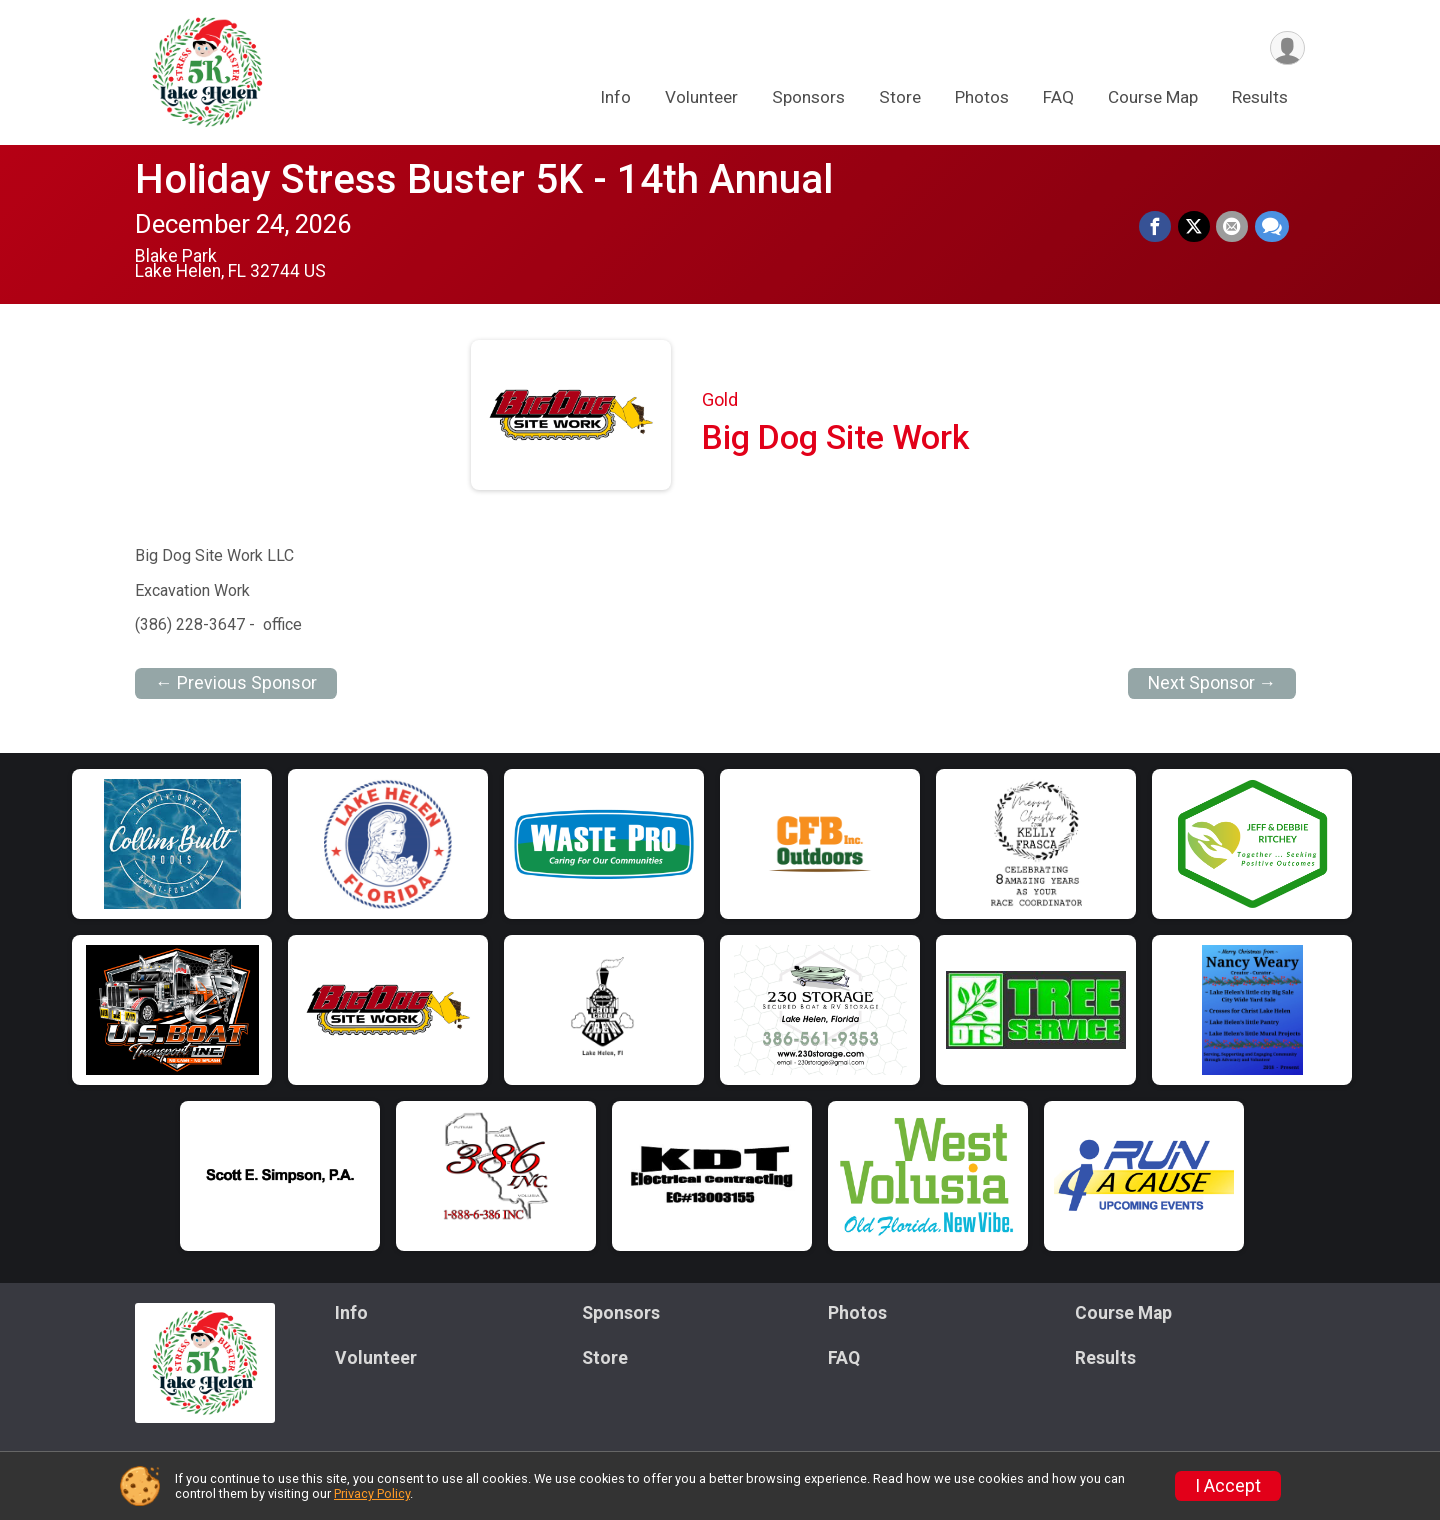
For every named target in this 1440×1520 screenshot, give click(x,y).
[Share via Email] (1233, 227)
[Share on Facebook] (1157, 227)
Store (900, 99)
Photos (982, 99)
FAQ (1058, 99)
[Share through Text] (1272, 227)
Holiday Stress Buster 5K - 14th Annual (484, 179)
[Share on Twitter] (1195, 227)
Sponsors (808, 99)
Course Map (1153, 99)
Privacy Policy (372, 1493)
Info (615, 99)
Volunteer (701, 99)
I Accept (1228, 1486)
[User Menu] (1286, 48)
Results (1260, 99)
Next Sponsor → (1212, 683)
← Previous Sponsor (236, 683)
